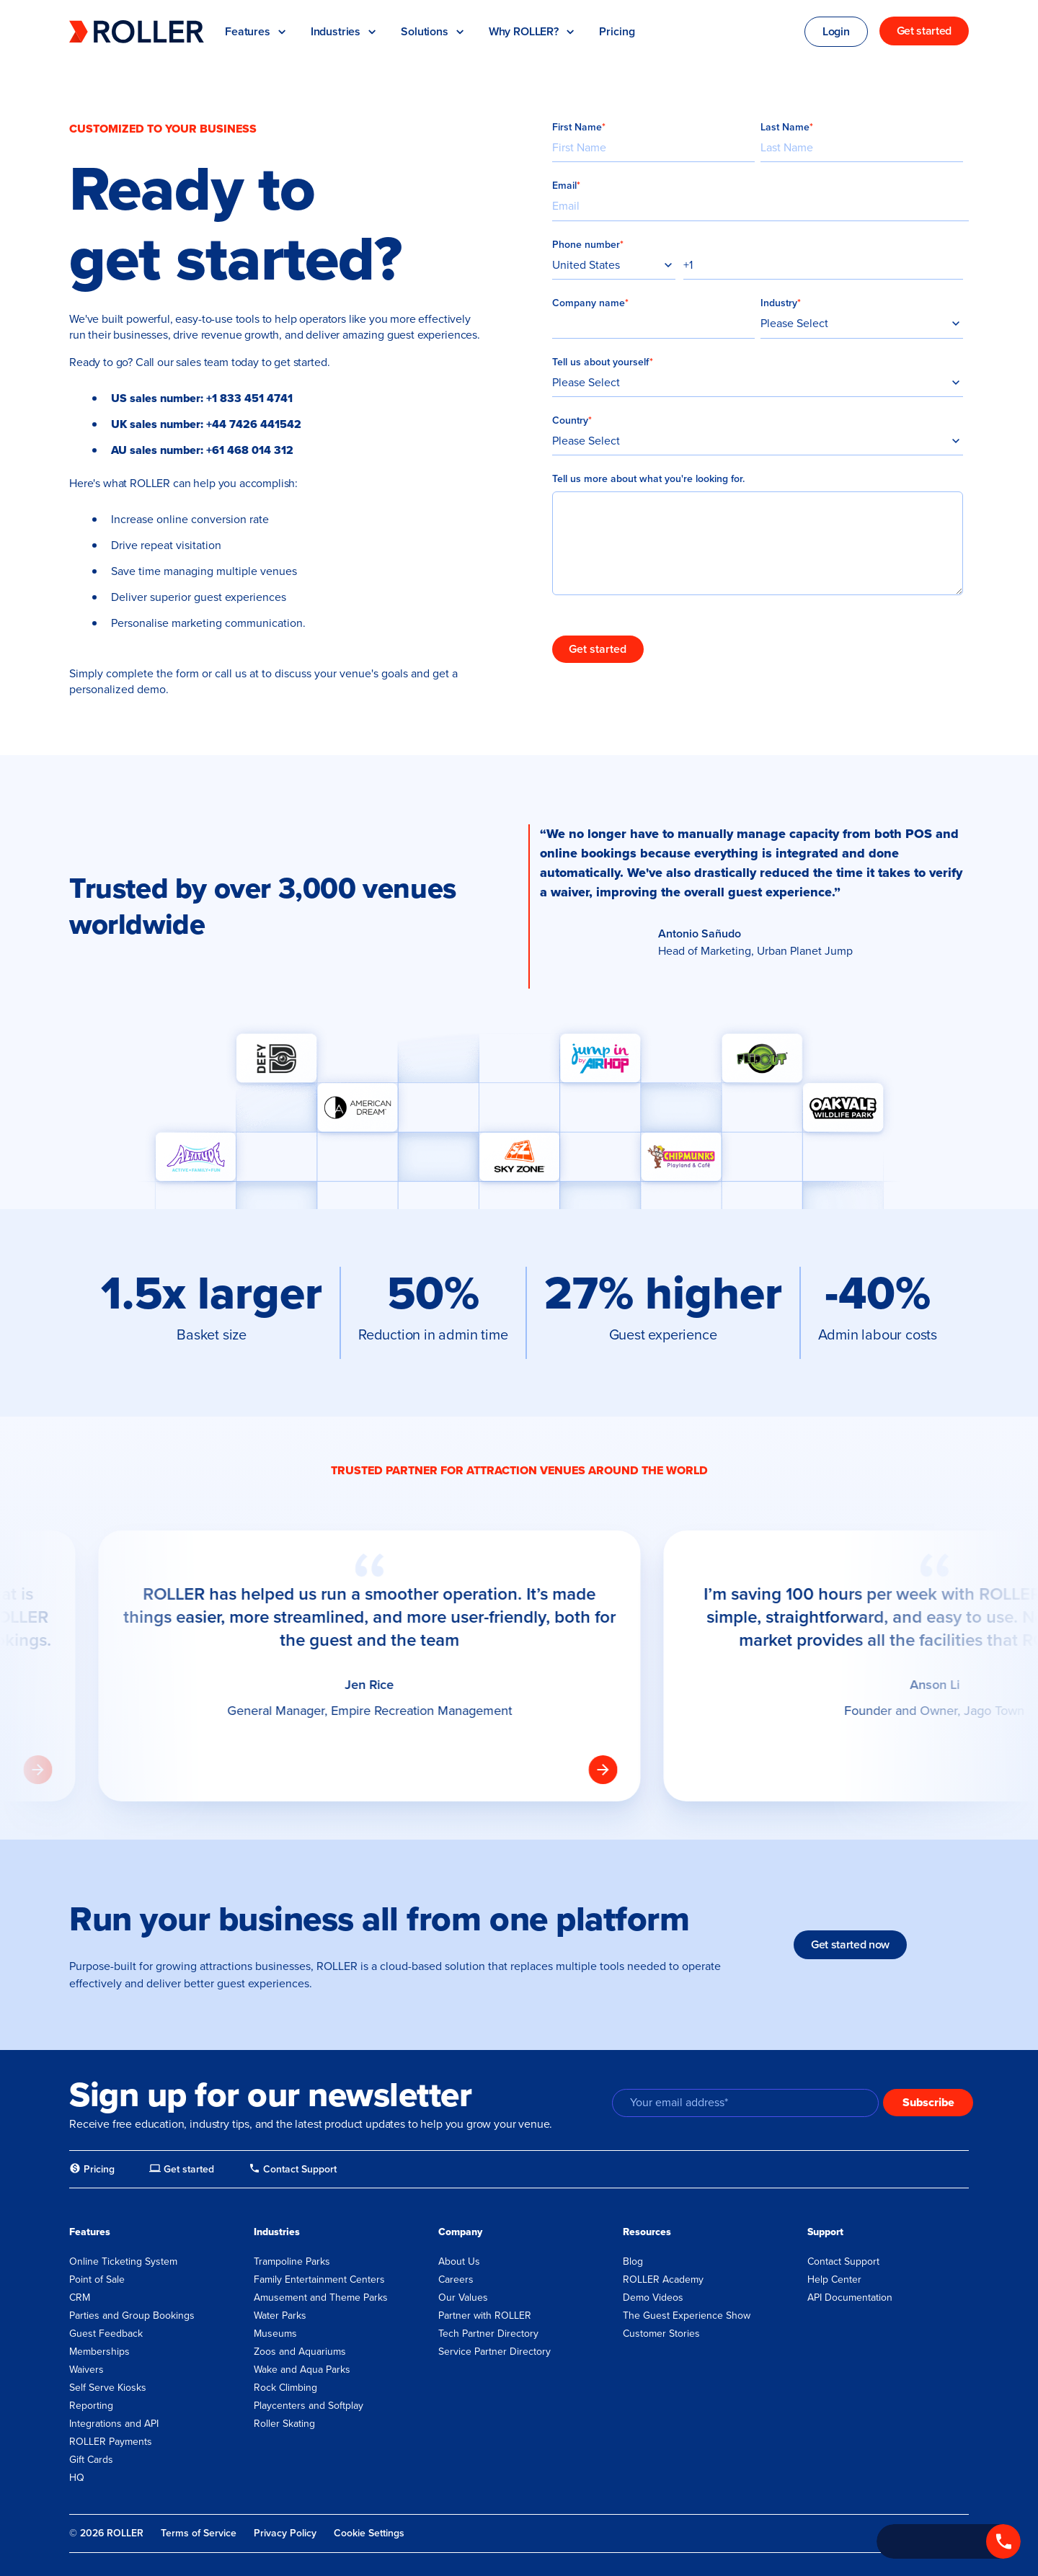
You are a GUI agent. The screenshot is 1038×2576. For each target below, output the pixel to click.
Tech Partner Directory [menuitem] (488, 2333)
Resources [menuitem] (647, 2231)
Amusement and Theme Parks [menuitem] (321, 2297)
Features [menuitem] (89, 2231)
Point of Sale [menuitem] (97, 2279)
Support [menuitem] (825, 2231)
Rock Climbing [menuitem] (285, 2387)
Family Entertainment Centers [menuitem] (319, 2279)
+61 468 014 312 (249, 450)
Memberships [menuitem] (99, 2351)
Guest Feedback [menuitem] (106, 2333)
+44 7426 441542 (253, 424)
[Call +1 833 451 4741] (949, 2541)
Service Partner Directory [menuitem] (494, 2351)
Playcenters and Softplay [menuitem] (308, 2405)
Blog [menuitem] (633, 2261)
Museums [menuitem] (275, 2333)
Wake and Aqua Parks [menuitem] (302, 2369)
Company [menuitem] (460, 2231)
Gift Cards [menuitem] (91, 2459)
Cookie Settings (369, 2533)
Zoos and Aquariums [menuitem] (300, 2351)
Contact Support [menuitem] (843, 2261)
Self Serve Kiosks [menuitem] (107, 2387)
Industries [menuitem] (277, 2231)
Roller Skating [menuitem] (284, 2423)
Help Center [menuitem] (834, 2279)
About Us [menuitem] (459, 2261)
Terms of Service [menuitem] (198, 2533)
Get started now (850, 1944)
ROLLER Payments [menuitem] (110, 2441)
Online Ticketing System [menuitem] (123, 2261)
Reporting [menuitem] (91, 2405)
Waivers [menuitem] (86, 2369)
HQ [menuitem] (76, 2477)
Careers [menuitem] (456, 2279)
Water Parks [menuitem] (280, 2315)
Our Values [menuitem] (463, 2297)
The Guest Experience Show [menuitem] (686, 2315)
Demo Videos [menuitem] (653, 2297)
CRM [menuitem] (79, 2297)
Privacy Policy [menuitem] (285, 2533)
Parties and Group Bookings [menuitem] (132, 2315)
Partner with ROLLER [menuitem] (484, 2315)
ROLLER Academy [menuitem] (663, 2279)
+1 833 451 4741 (249, 398)
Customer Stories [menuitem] (661, 2333)
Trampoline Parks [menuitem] (292, 2261)
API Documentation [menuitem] (849, 2297)
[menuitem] (92, 2169)
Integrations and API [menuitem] (114, 2423)
